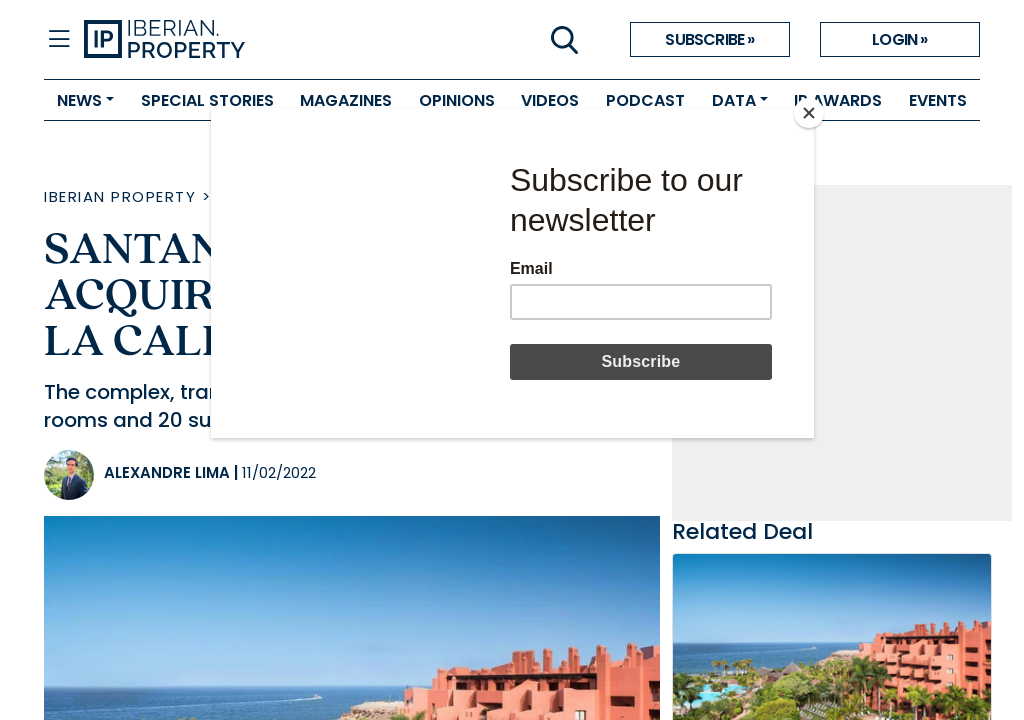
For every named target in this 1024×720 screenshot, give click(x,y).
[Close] (809, 113)
